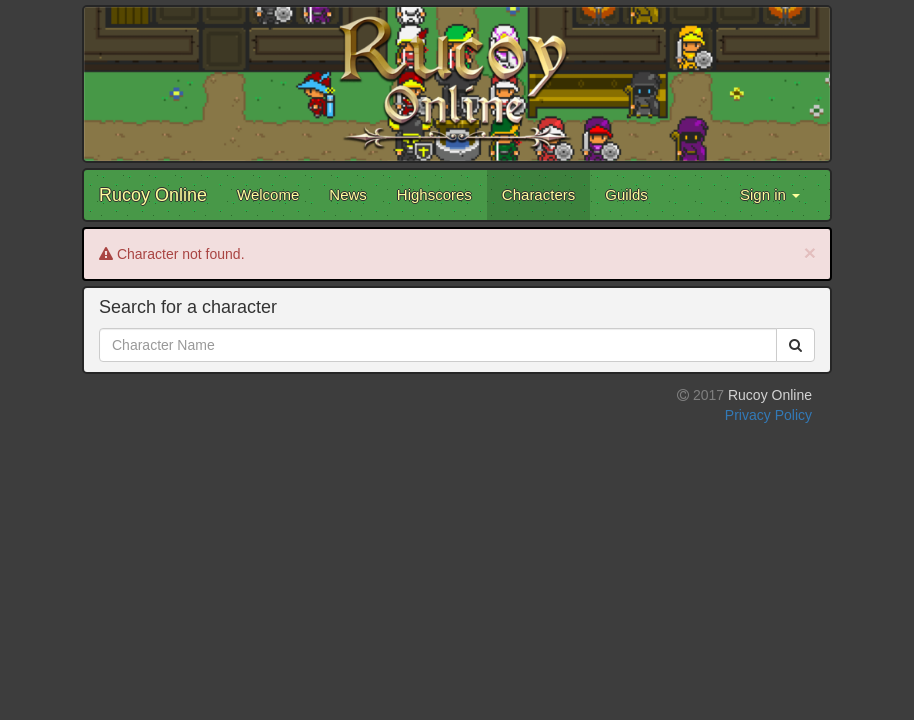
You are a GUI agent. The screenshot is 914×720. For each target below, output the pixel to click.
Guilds (626, 194)
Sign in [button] (770, 194)
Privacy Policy (768, 415)
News (348, 194)
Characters (538, 194)
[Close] (810, 252)
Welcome (268, 194)
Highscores (434, 194)
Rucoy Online (153, 195)
